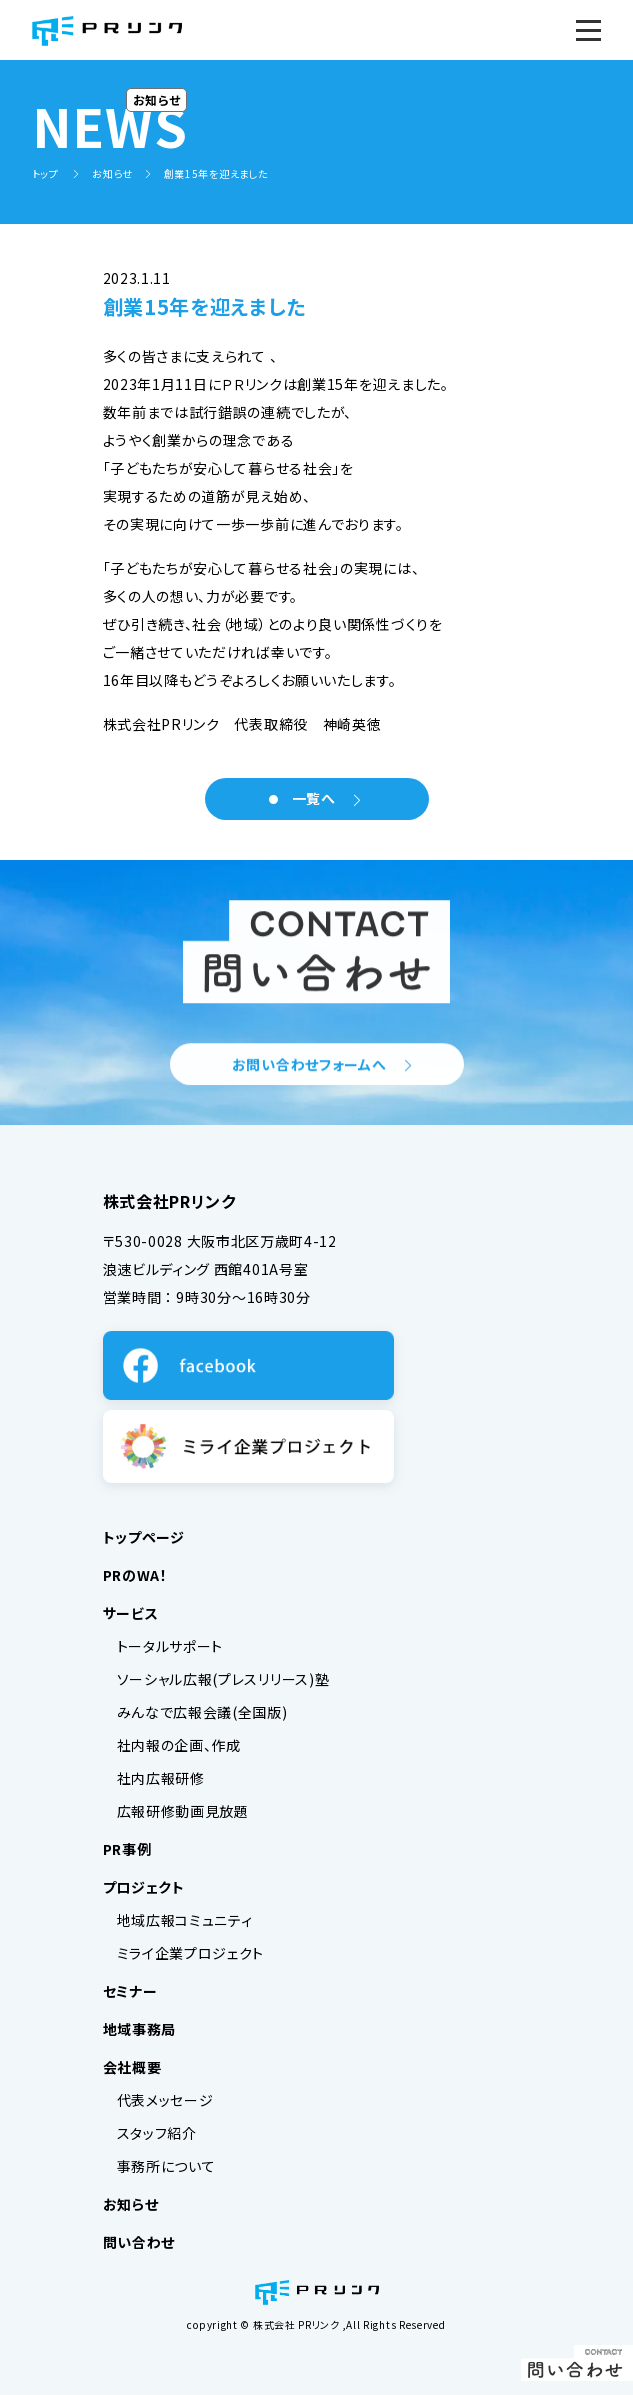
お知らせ (112, 173)
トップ (47, 173)
